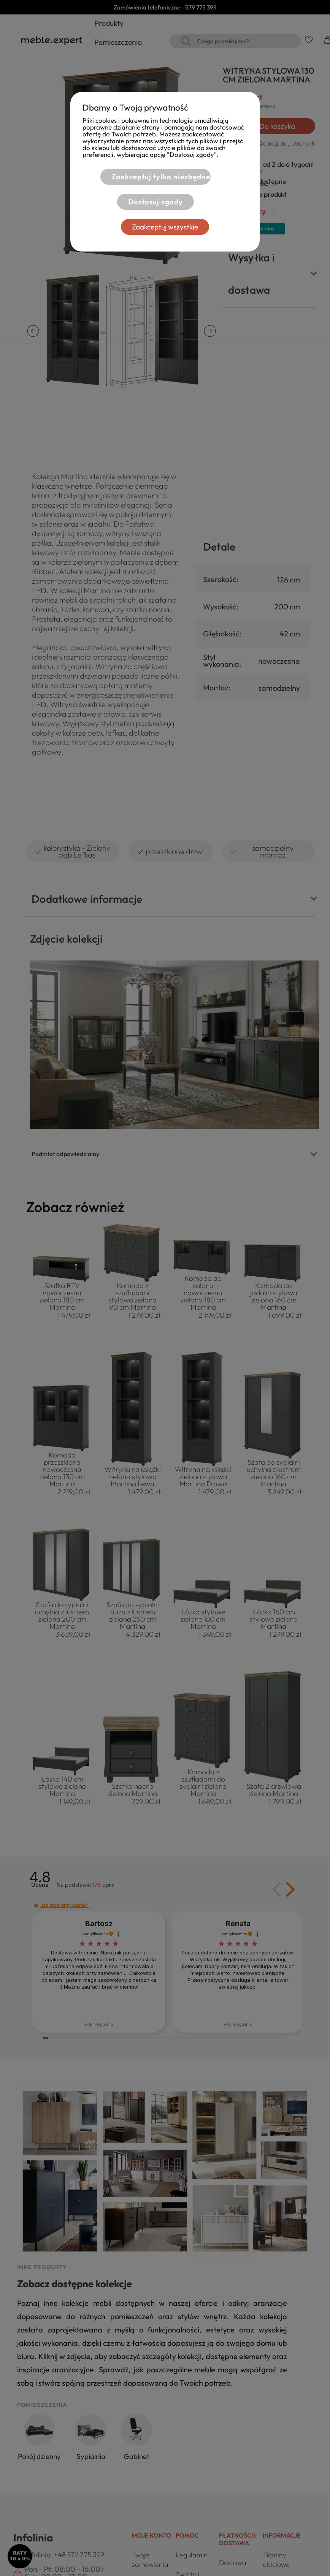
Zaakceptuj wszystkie (165, 226)
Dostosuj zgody (155, 201)
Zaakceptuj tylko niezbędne (160, 176)
